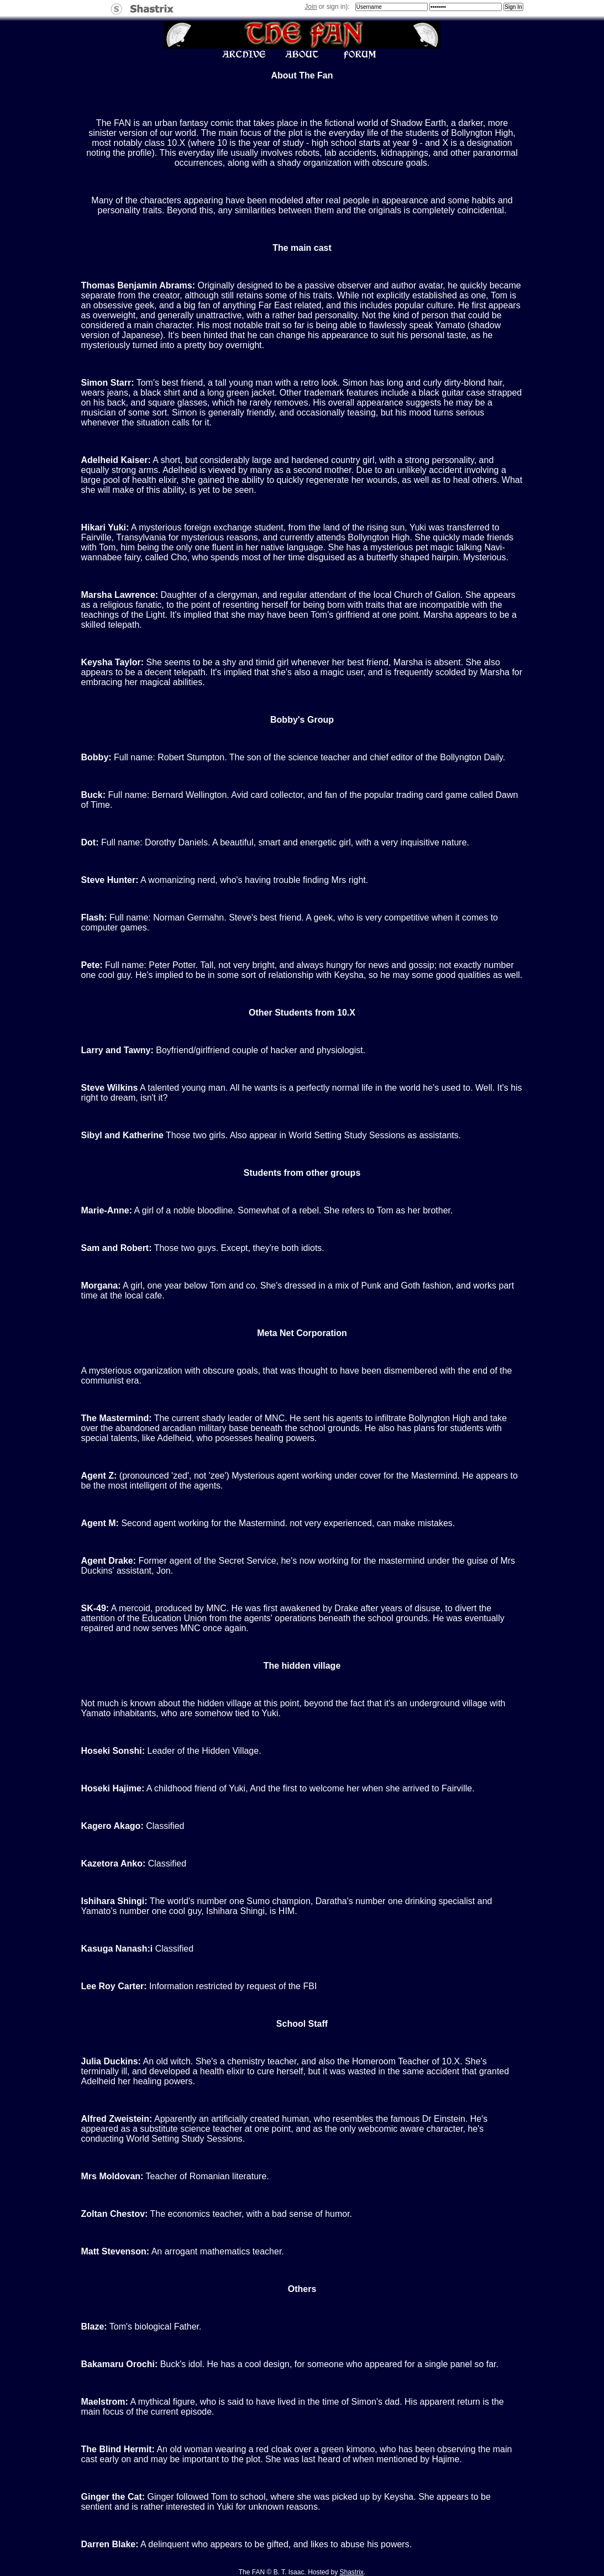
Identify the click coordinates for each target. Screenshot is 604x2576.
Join (310, 6)
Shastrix (352, 2572)
